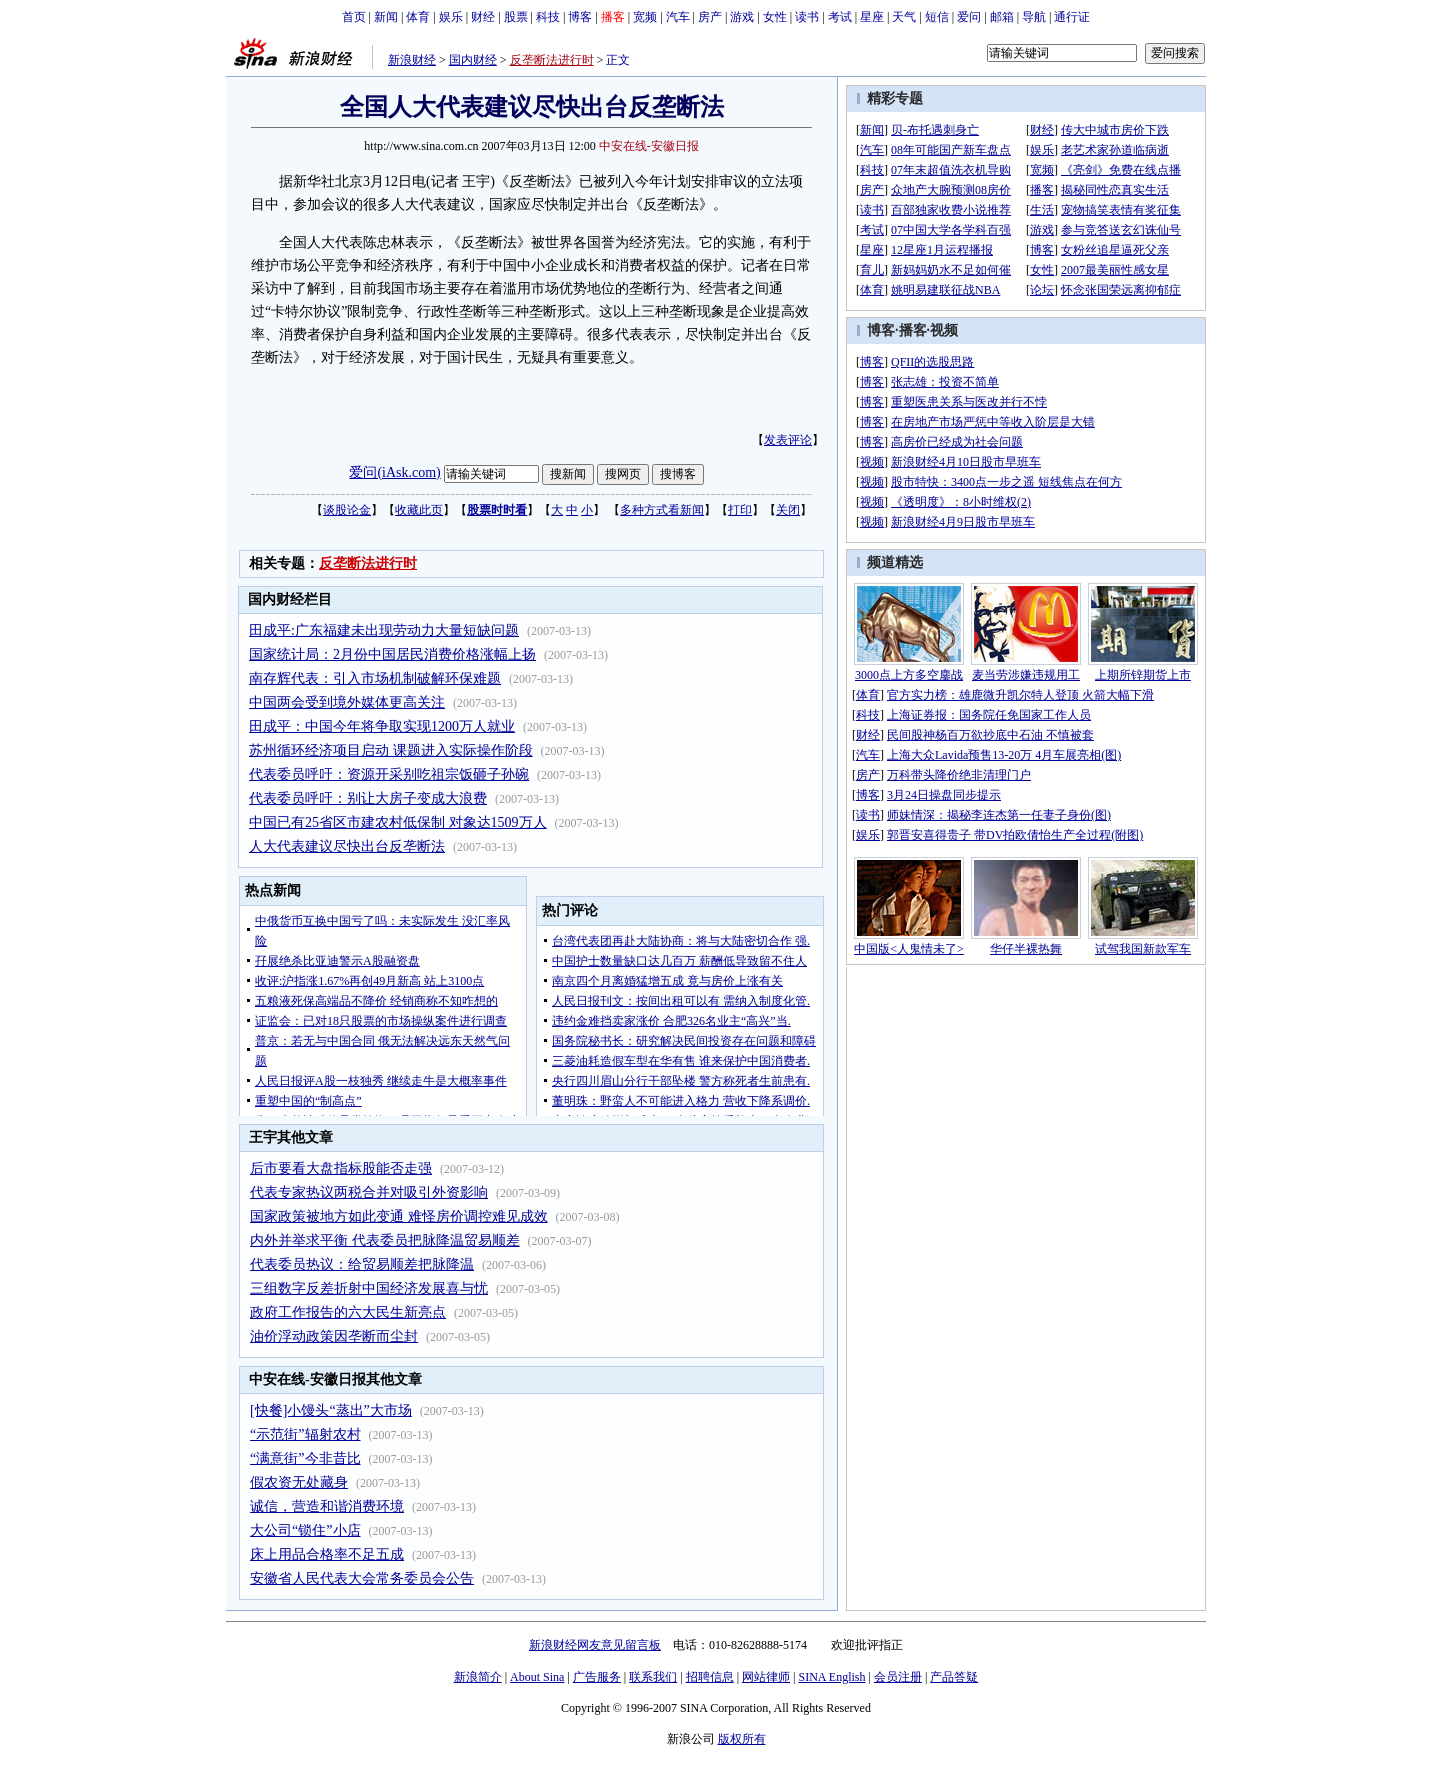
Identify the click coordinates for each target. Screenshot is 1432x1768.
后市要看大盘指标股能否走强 (341, 1168)
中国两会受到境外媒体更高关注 (347, 702)
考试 (840, 17)
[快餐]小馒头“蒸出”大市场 (331, 1410)
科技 (548, 17)
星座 (872, 17)
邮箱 (1002, 17)
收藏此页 (419, 510)
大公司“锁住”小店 (305, 1530)
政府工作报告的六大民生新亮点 (348, 1312)
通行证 (1072, 17)
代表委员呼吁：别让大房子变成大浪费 (368, 798)
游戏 (742, 17)
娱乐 (451, 17)
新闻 (386, 17)
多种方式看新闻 (662, 510)
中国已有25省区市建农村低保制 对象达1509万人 (398, 822)
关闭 (788, 510)
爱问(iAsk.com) (394, 472)
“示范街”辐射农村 (305, 1434)
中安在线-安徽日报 (649, 146)
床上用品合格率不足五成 (327, 1554)
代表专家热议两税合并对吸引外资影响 (369, 1192)
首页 (354, 17)
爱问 (969, 17)
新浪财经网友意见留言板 (595, 1645)
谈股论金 (347, 510)
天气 (904, 17)
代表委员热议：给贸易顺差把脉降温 (362, 1264)
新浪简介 (478, 1677)
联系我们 (653, 1677)
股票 (516, 17)
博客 (580, 17)
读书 (807, 17)
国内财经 (473, 60)
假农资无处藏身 (299, 1482)
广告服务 (597, 1677)
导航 (1034, 17)
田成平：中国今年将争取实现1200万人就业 (382, 726)
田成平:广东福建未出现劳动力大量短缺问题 (384, 630)
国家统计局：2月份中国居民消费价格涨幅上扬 (392, 654)
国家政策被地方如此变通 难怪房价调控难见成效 (399, 1216)
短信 (937, 17)
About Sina (537, 1677)
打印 (740, 510)
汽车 (678, 17)
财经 (483, 17)
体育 (418, 17)
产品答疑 (954, 1677)
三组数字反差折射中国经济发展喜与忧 (369, 1288)
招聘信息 (710, 1677)
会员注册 (898, 1677)
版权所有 (742, 1739)
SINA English (831, 1677)
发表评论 (788, 440)
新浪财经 (412, 60)
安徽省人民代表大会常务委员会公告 (362, 1578)
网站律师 (766, 1677)
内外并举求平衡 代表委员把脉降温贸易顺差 (385, 1240)
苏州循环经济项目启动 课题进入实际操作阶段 (391, 750)
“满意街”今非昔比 (305, 1458)
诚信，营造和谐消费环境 (327, 1506)
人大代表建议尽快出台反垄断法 (347, 846)
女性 (775, 17)
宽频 (645, 17)
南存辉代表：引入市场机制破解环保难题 (375, 678)
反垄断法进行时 (552, 60)
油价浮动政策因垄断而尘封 (334, 1336)
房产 (710, 17)
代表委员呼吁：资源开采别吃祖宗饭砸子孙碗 (389, 774)
